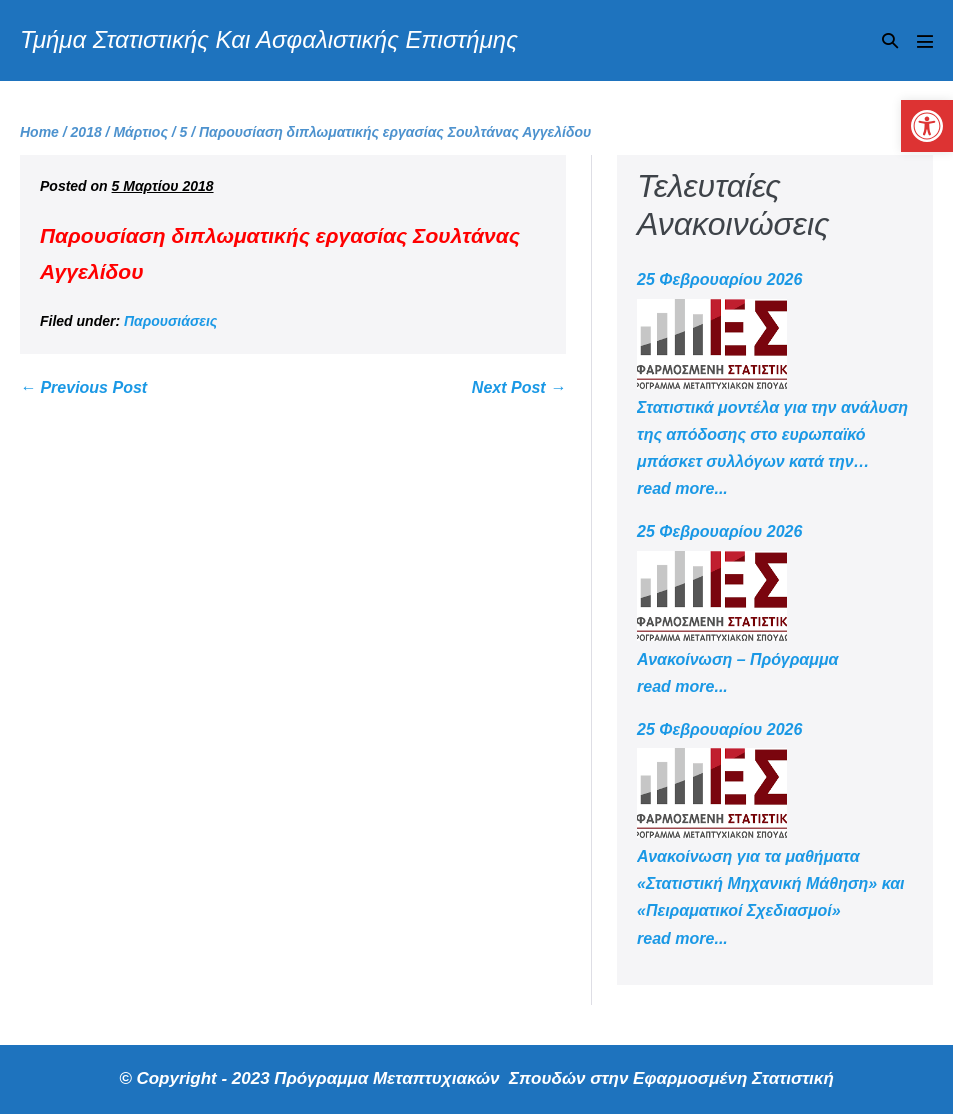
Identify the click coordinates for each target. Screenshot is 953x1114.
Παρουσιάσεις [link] (170, 321)
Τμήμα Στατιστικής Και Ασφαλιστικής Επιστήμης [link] (269, 39)
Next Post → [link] (519, 387)
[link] (927, 126)
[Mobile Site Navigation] (925, 41)
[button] (890, 40)
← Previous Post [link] (83, 387)
